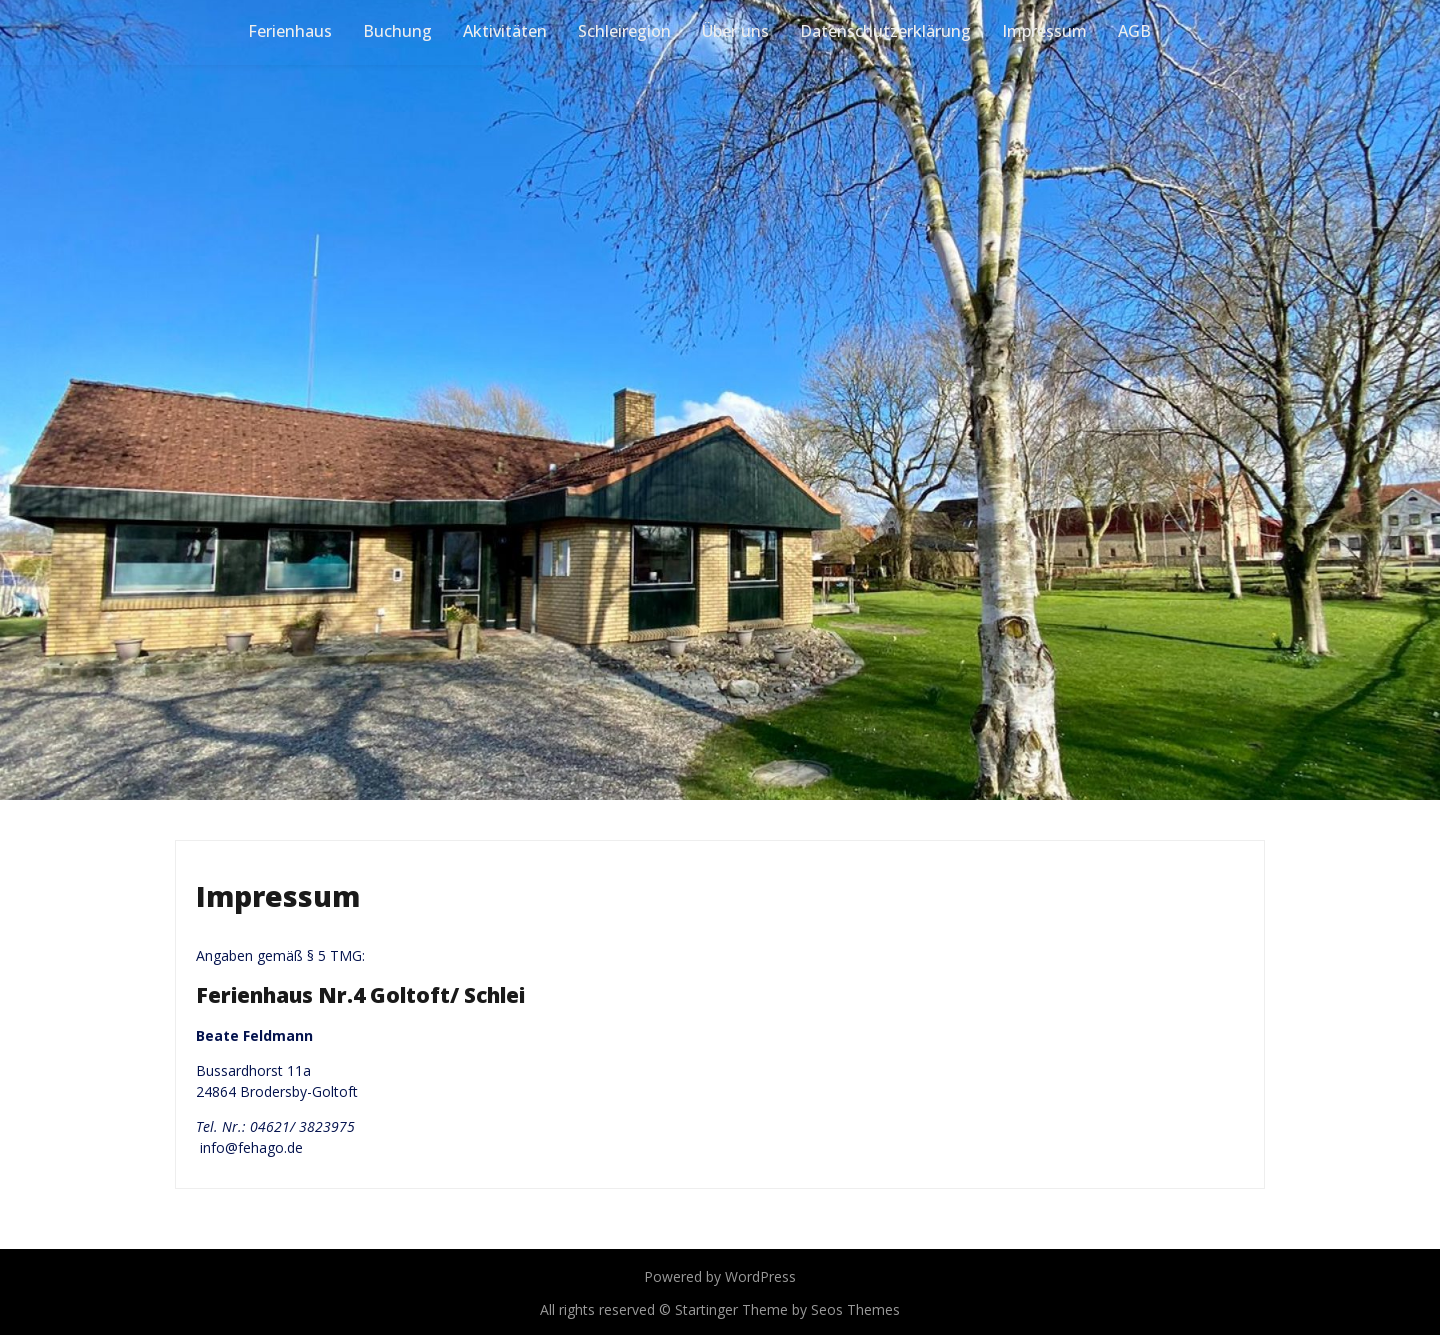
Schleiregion (624, 31)
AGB (1134, 31)
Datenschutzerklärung (885, 31)
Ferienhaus (290, 31)
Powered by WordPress (720, 1276)
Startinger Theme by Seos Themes (787, 1309)
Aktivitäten (505, 31)
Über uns (735, 31)
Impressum (1044, 31)
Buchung (397, 31)
